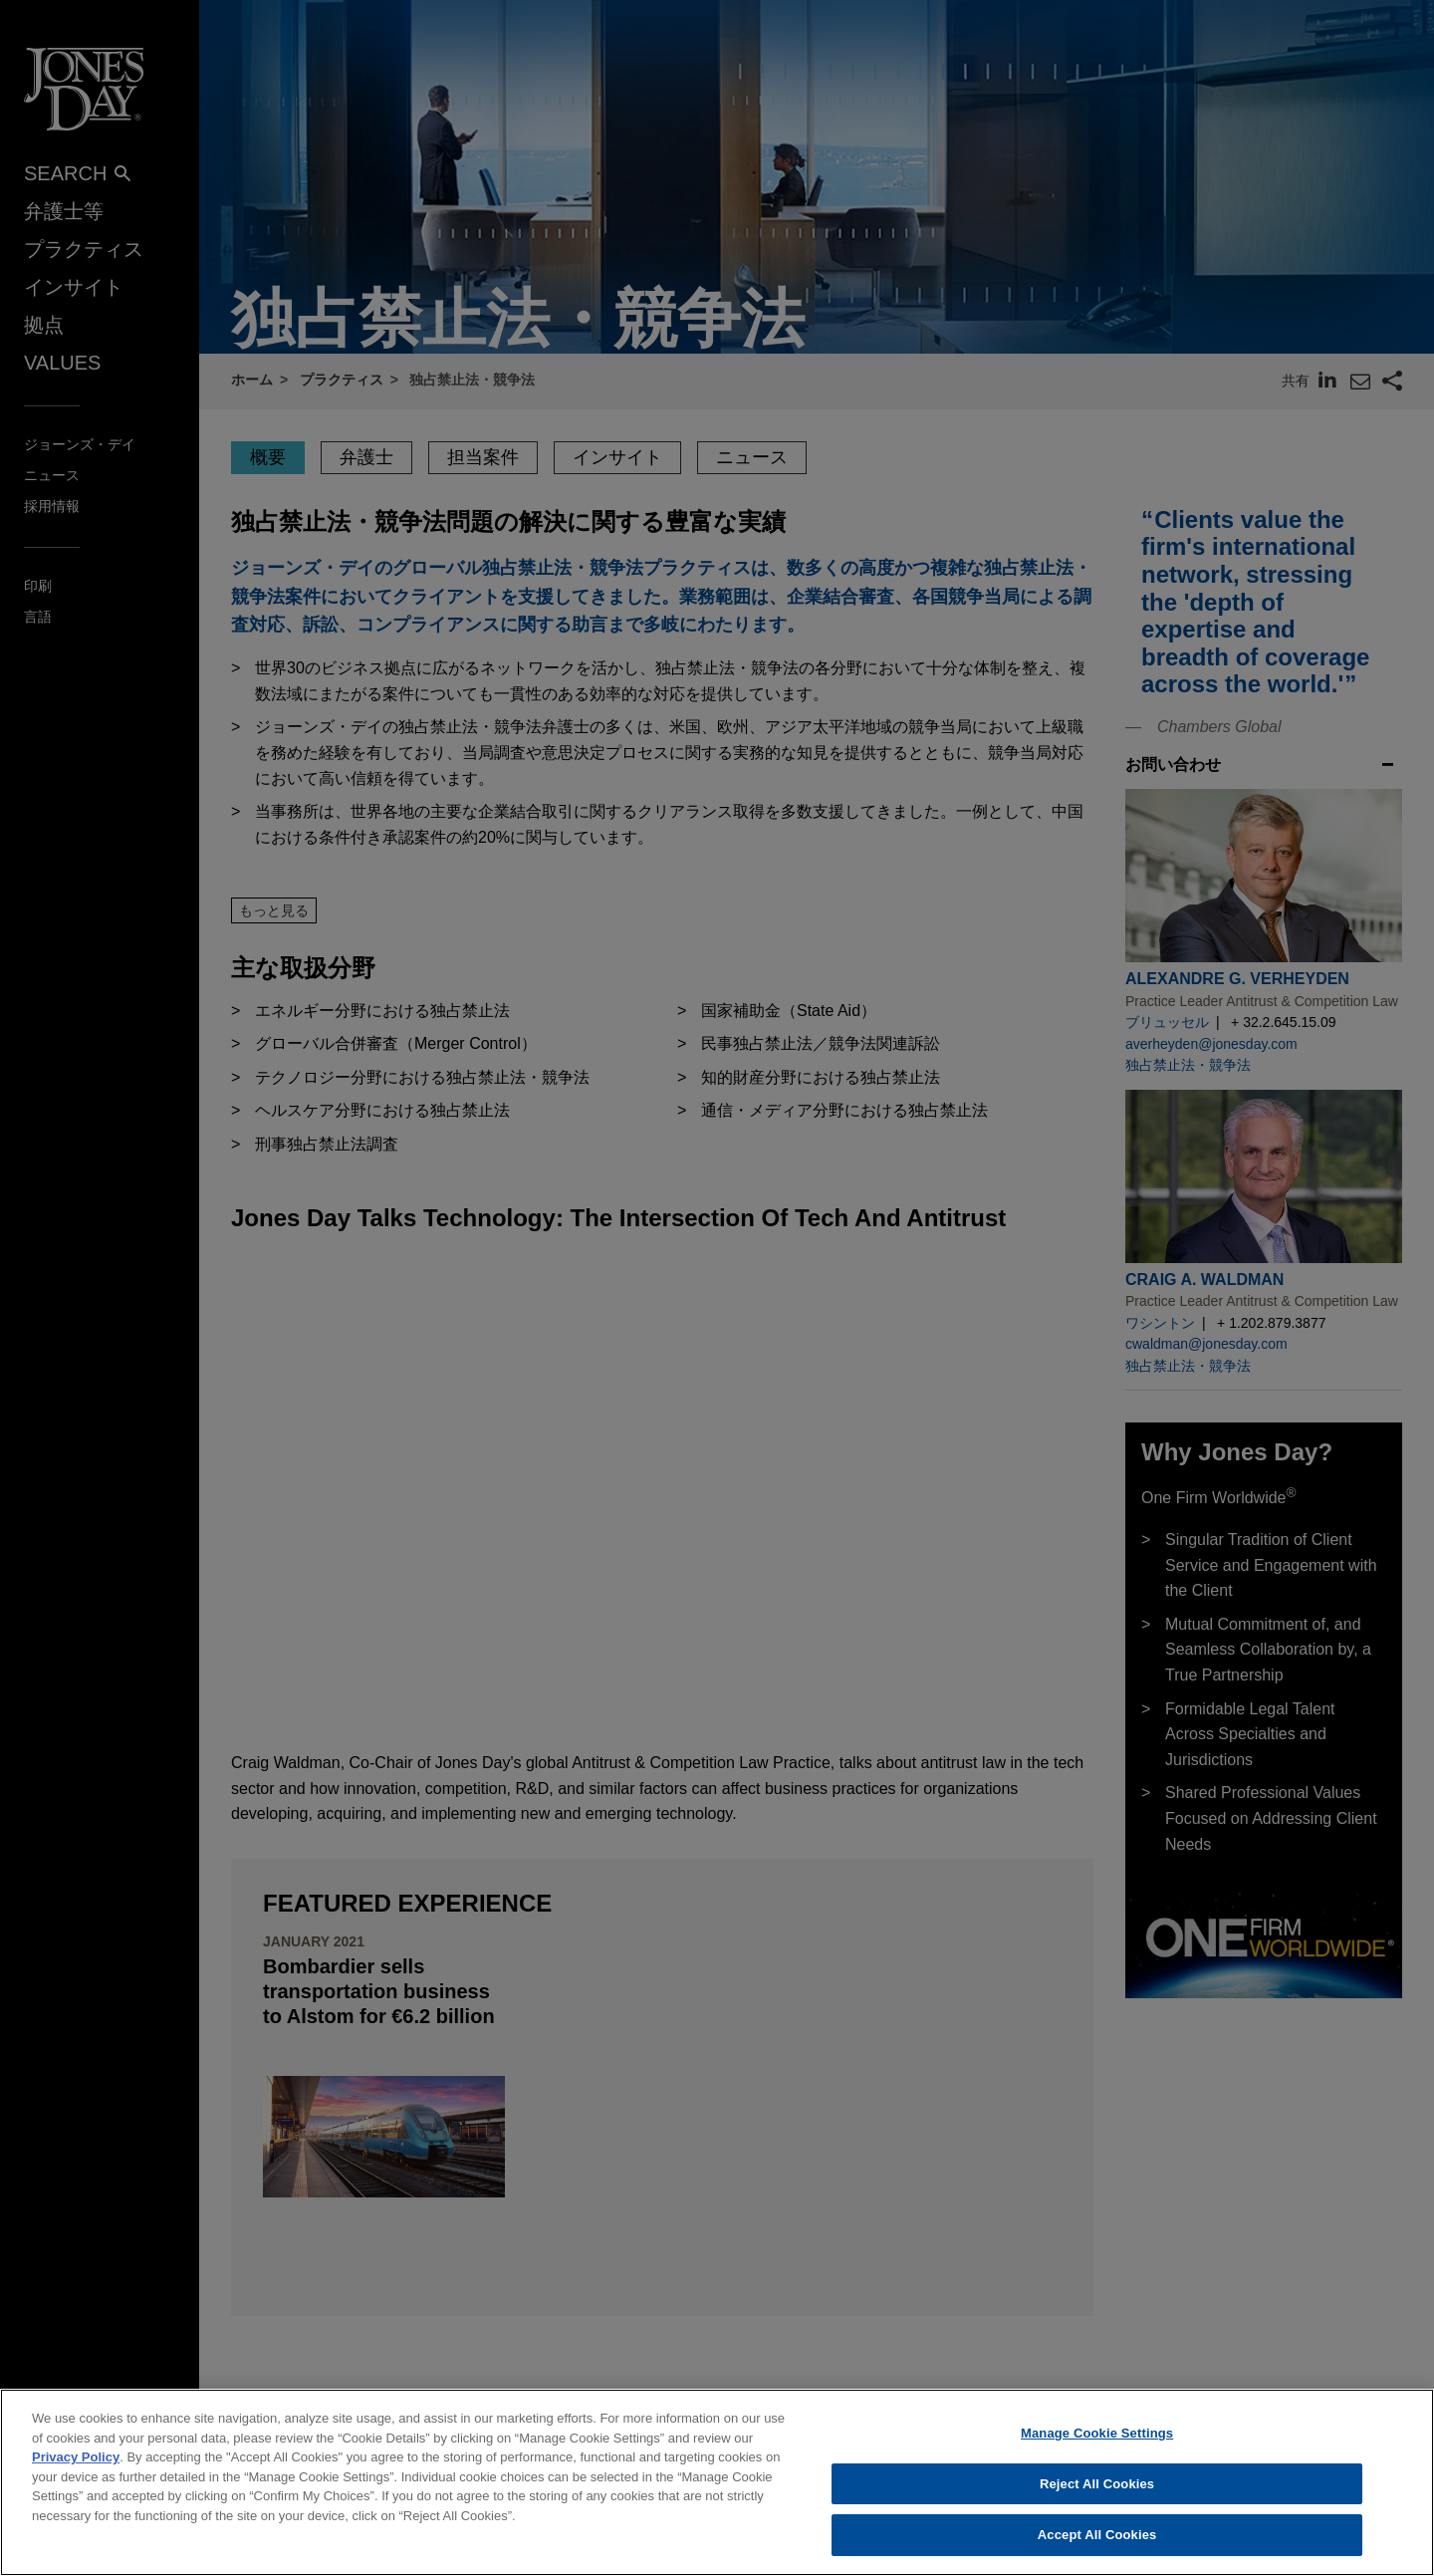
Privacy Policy (76, 2456)
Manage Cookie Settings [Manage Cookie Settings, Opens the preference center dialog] (1097, 2433)
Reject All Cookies (1097, 2483)
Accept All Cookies (1097, 2534)
